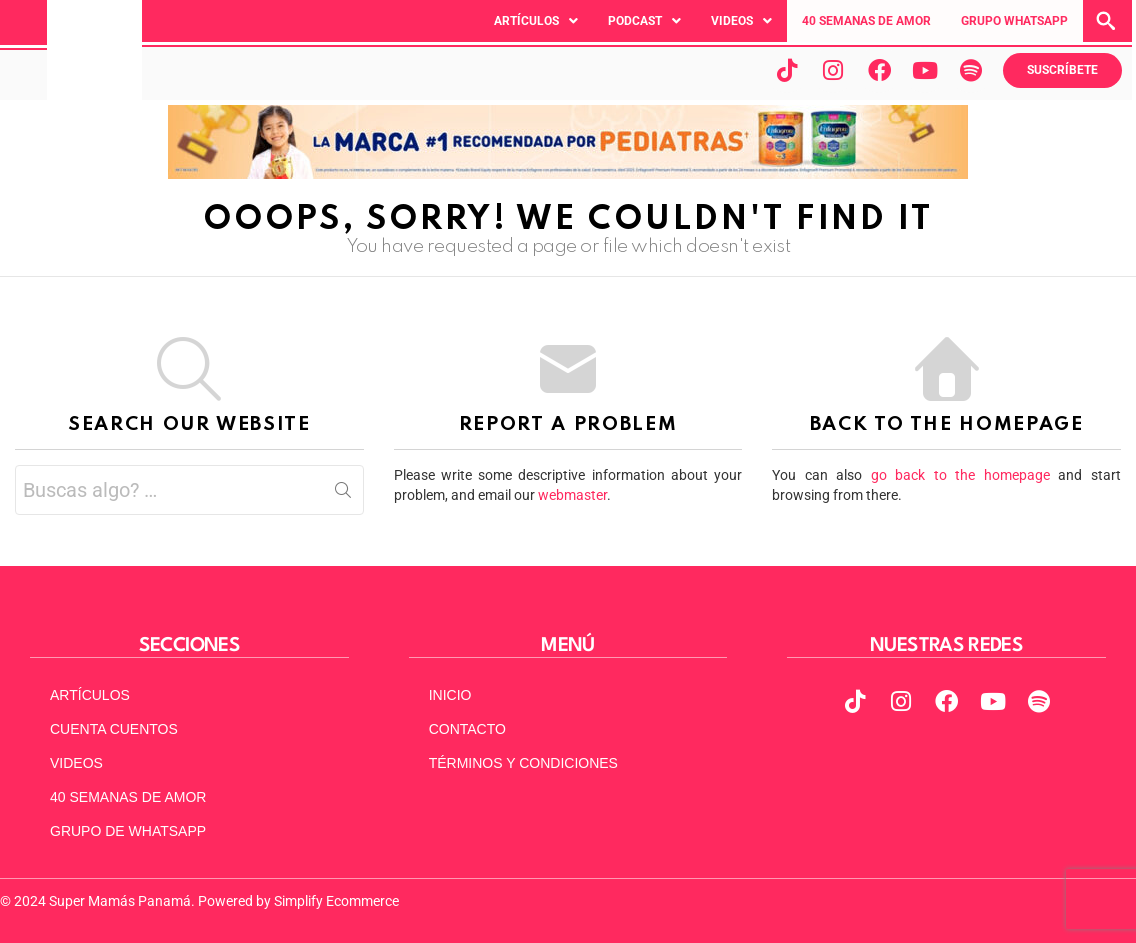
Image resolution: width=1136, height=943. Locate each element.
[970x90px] (568, 174)
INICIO (450, 695)
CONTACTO (467, 729)
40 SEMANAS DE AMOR (866, 21)
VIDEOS (76, 763)
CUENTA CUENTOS (114, 729)
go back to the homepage (960, 475)
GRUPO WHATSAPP (1014, 21)
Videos (741, 21)
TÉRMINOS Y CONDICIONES (523, 763)
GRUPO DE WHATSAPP (128, 831)
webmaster (572, 495)
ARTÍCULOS (90, 695)
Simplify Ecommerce (336, 901)
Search (343, 494)
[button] (536, 21)
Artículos (536, 21)
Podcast (644, 21)
